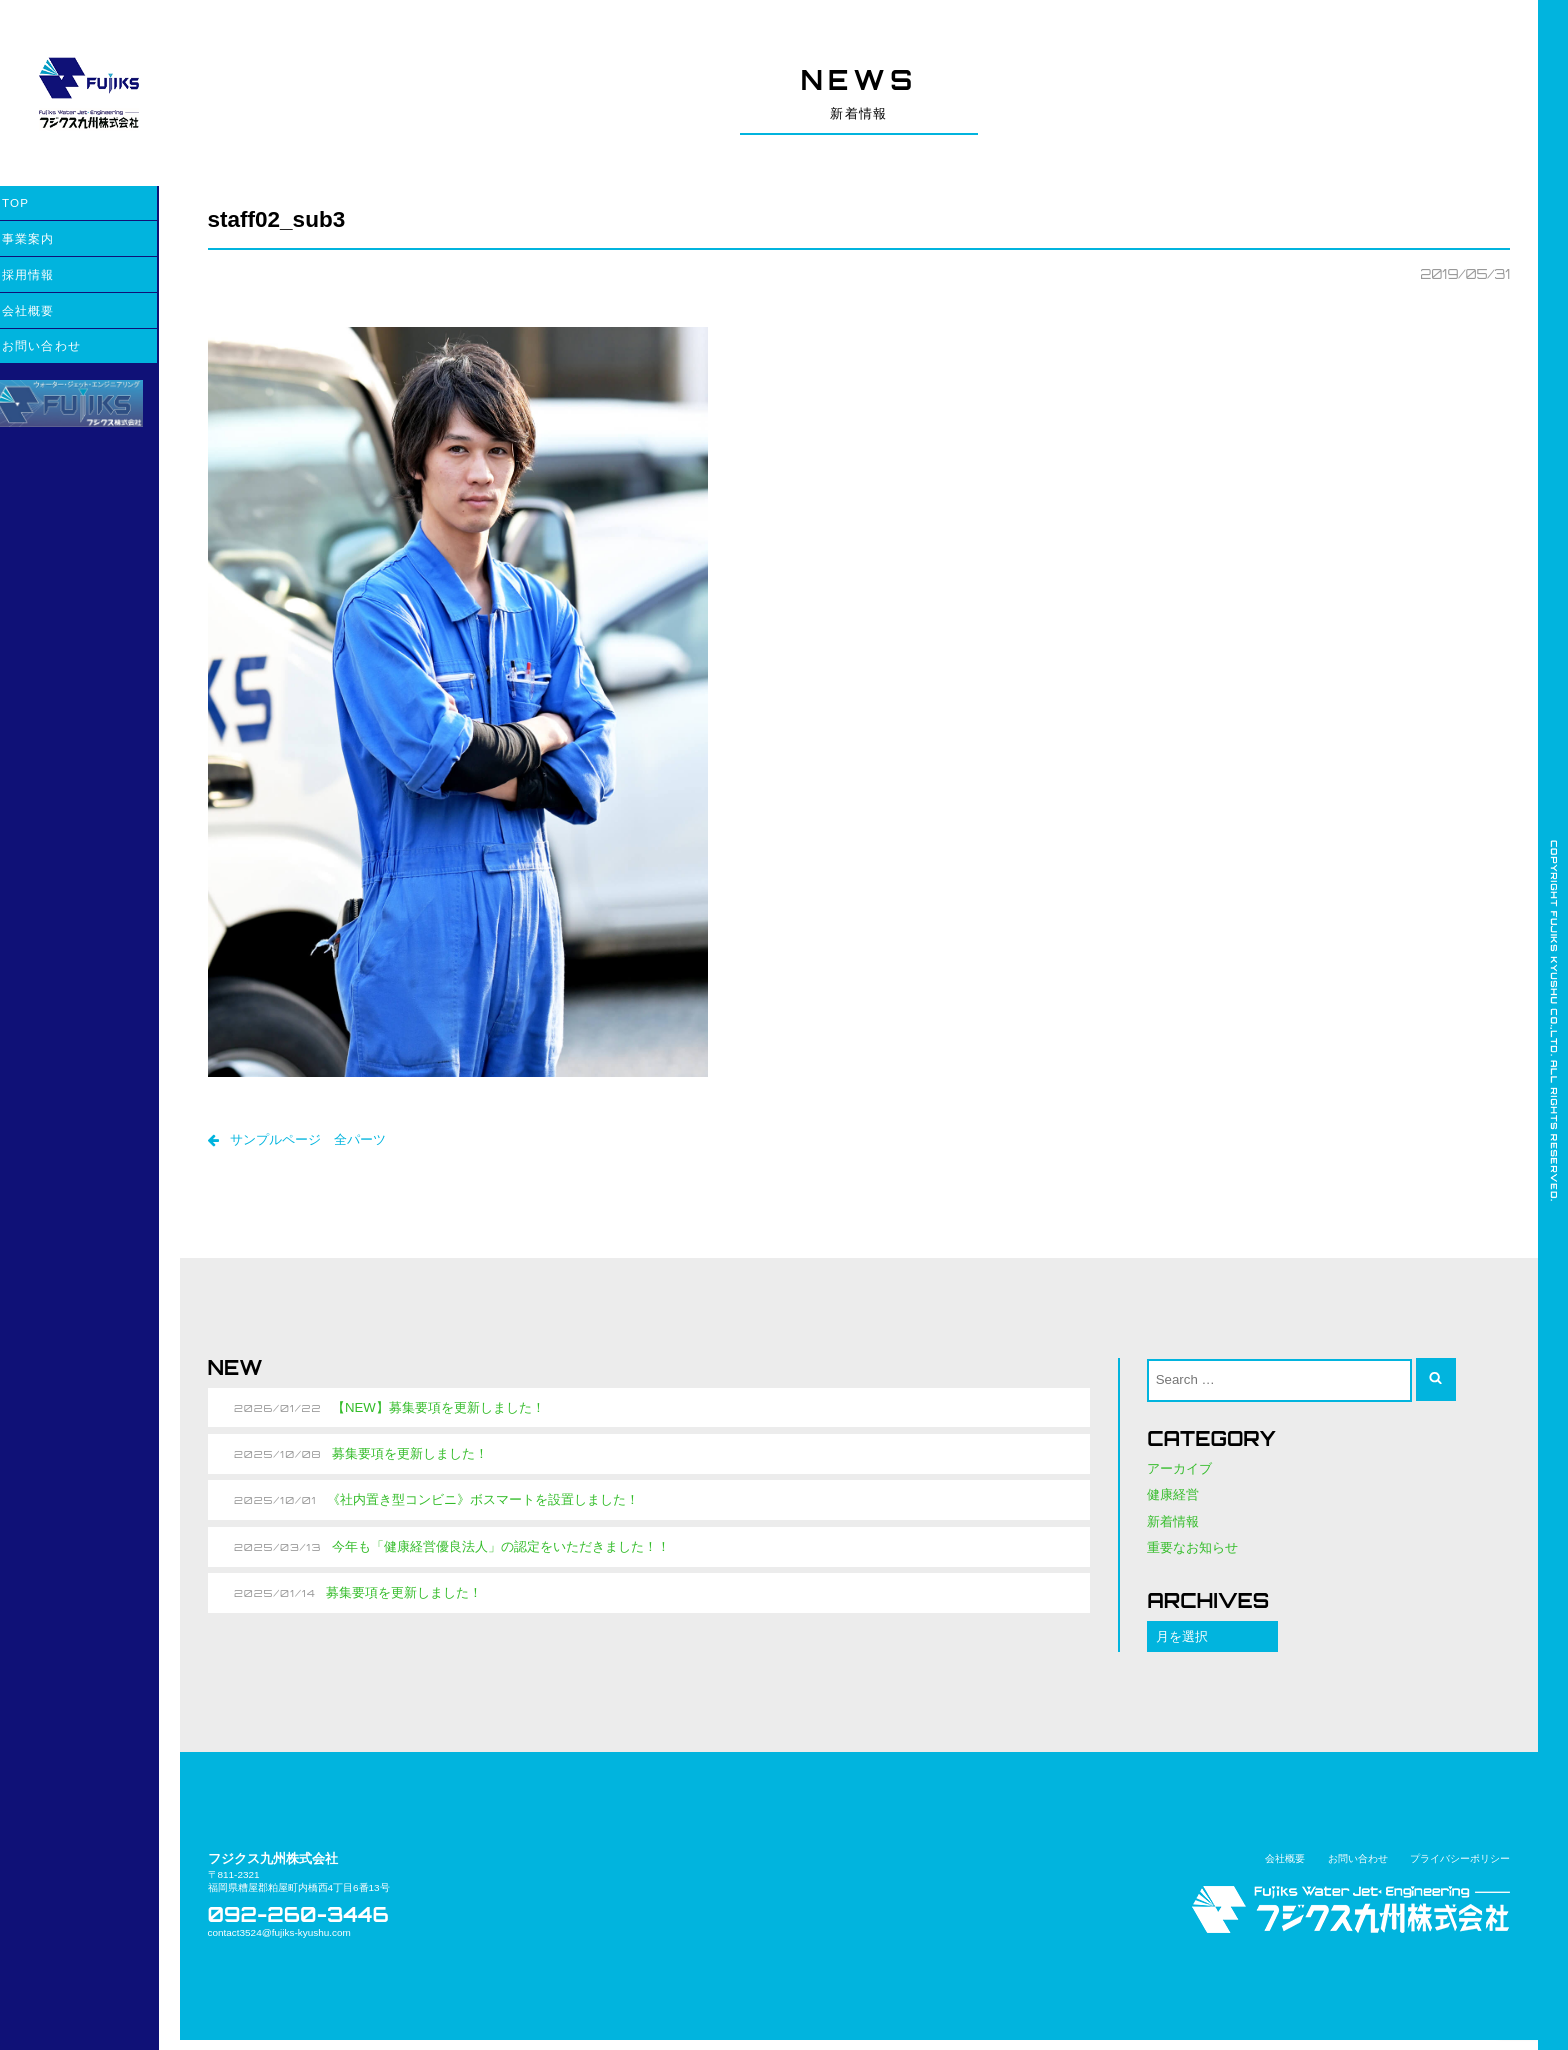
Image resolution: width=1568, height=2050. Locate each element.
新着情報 (1173, 1528)
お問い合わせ (62, 345)
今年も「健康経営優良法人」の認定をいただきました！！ (503, 1553)
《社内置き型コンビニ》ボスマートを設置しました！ (485, 1506)
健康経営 (1173, 1501)
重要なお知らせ (1192, 1555)
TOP (36, 202)
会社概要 (49, 310)
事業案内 (49, 238)
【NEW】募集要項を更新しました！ (440, 1412)
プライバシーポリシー (1460, 1866)
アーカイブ (1179, 1474)
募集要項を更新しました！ (412, 1459)
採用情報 (49, 274)
